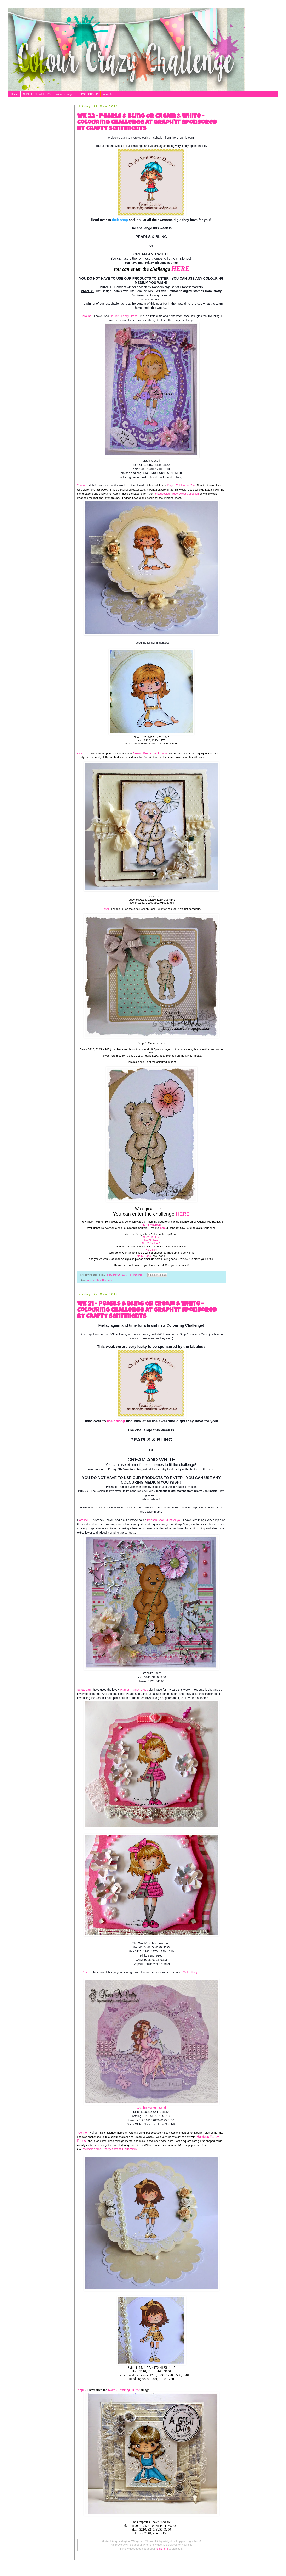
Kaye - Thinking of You (181, 485)
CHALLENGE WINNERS (37, 94)
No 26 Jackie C (151, 1243)
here (163, 1227)
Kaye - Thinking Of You (124, 2390)
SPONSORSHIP (89, 94)
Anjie (81, 2390)
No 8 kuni (151, 1249)
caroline (91, 1280)
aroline (83, 1520)
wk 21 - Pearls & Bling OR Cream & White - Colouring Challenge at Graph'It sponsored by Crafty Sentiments (147, 1310)
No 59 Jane (151, 1240)
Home (14, 94)
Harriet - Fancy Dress (123, 316)
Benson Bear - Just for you (150, 753)
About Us (108, 94)
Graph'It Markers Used (151, 2107)
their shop (120, 220)
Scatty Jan (84, 1689)
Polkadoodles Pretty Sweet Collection (176, 493)
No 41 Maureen (151, 1224)
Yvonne (81, 485)
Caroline (86, 316)
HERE (180, 268)
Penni (105, 908)
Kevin (85, 1972)
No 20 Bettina (151, 1237)
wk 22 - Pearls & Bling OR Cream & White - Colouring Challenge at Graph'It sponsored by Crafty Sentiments (147, 122)
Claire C (82, 753)
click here (162, 2548)
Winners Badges (65, 94)
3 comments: (136, 1275)
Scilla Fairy (190, 1972)
